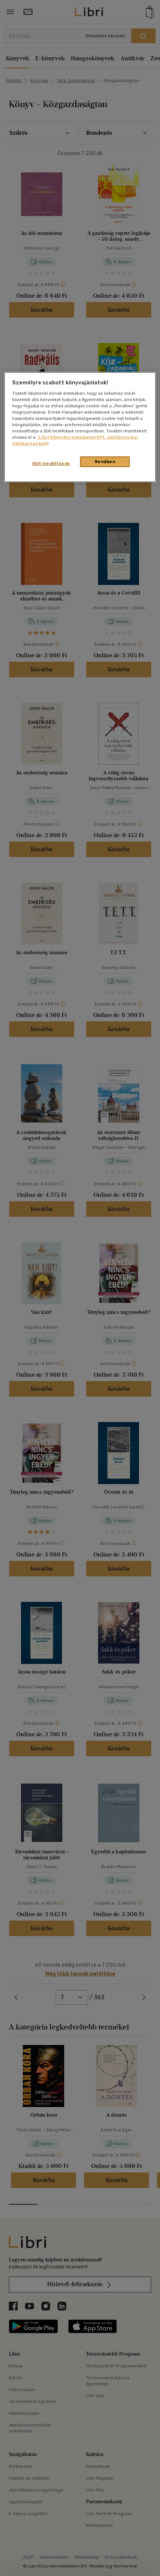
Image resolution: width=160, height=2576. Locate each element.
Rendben (105, 461)
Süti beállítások (51, 463)
